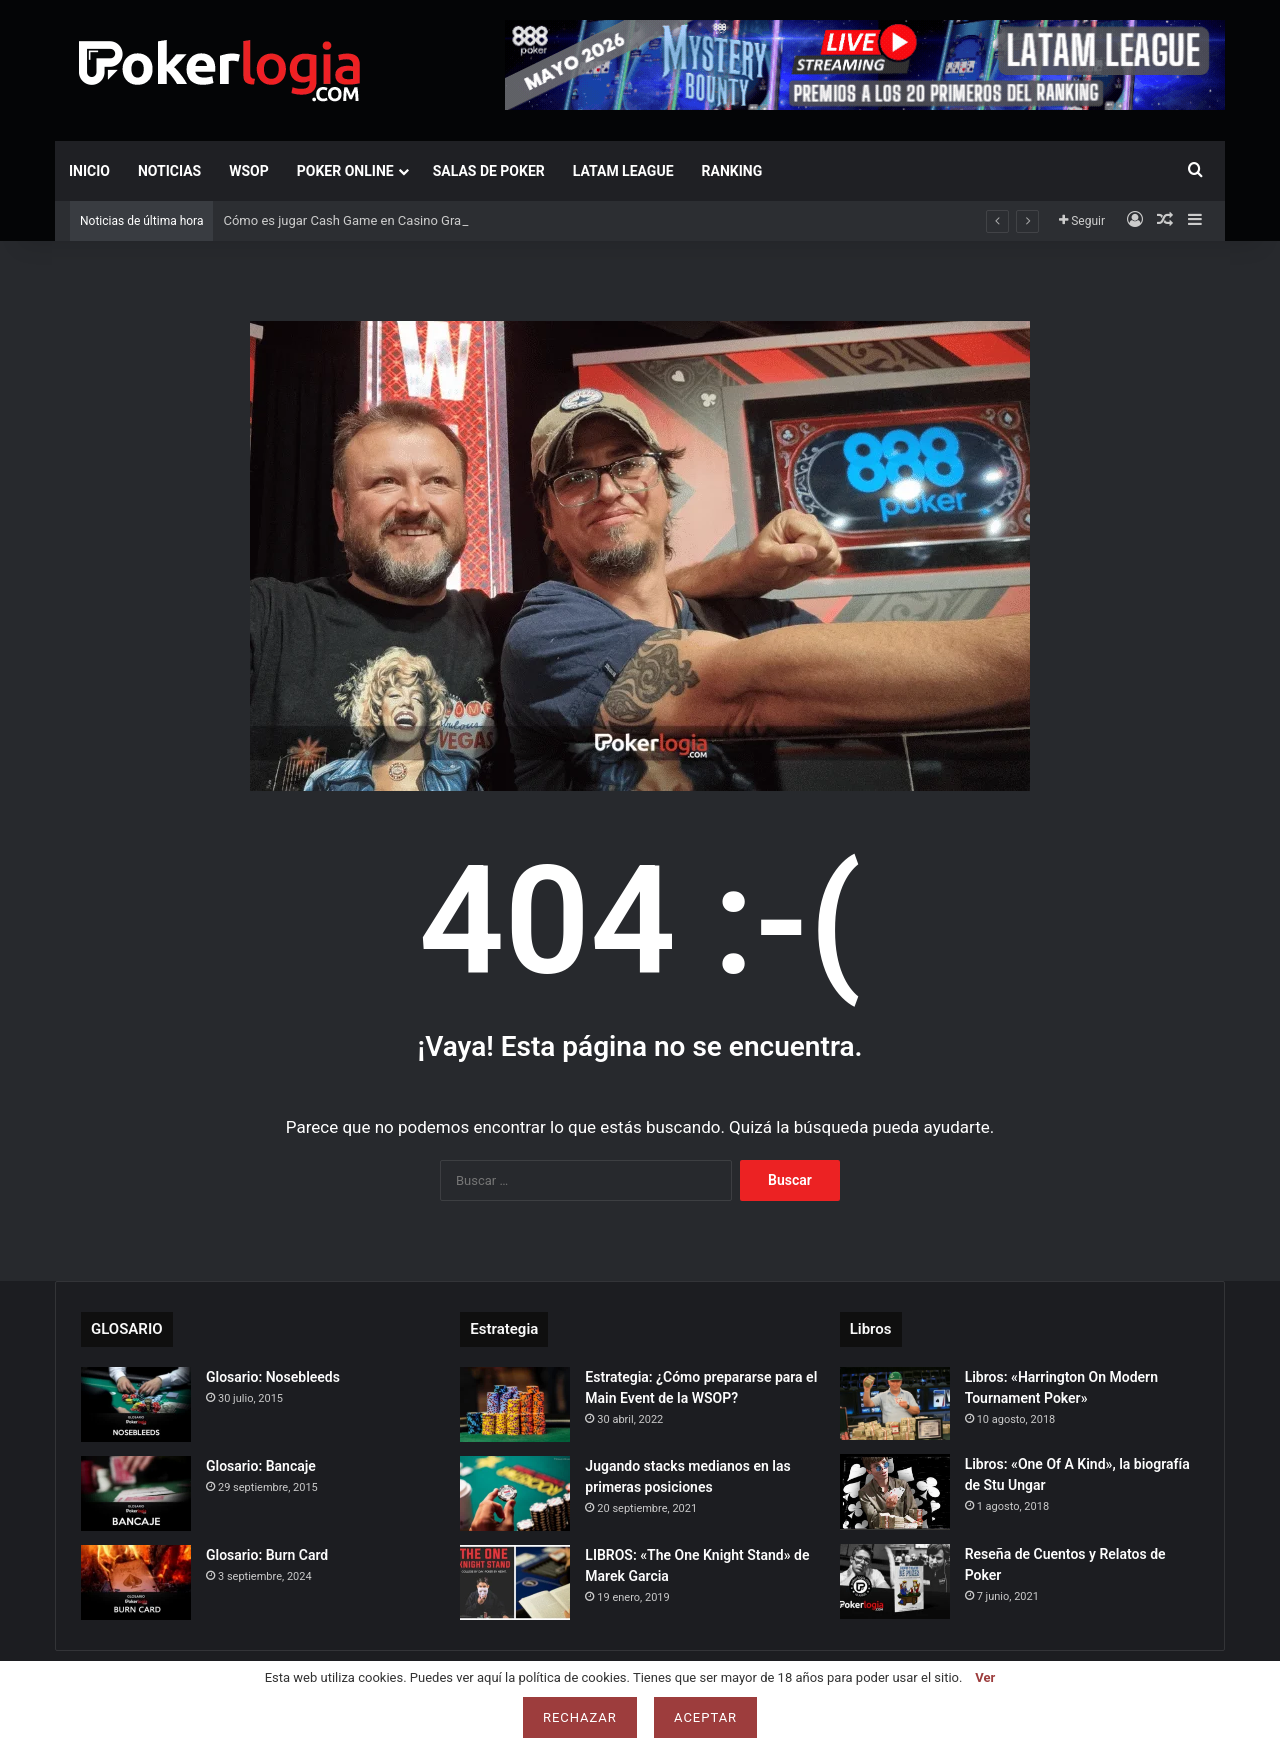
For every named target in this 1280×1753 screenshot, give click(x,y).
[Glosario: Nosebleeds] (136, 1404)
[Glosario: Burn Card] (136, 1582)
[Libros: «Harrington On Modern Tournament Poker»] (895, 1403)
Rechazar (580, 1717)
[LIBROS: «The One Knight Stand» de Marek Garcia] (515, 1582)
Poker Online (345, 171)
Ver (985, 1677)
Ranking (732, 171)
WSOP (249, 171)
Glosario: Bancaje (261, 1466)
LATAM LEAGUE (623, 171)
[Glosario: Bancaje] (136, 1493)
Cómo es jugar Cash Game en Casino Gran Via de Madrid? (390, 220)
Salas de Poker (489, 171)
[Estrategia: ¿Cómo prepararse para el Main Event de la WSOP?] (515, 1404)
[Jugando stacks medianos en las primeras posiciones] (515, 1493)
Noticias (169, 171)
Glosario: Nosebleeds (273, 1377)
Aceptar (705, 1717)
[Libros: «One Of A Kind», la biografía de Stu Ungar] (895, 1492)
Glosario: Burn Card (267, 1555)
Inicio (89, 171)
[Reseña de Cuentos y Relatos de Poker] (895, 1581)
